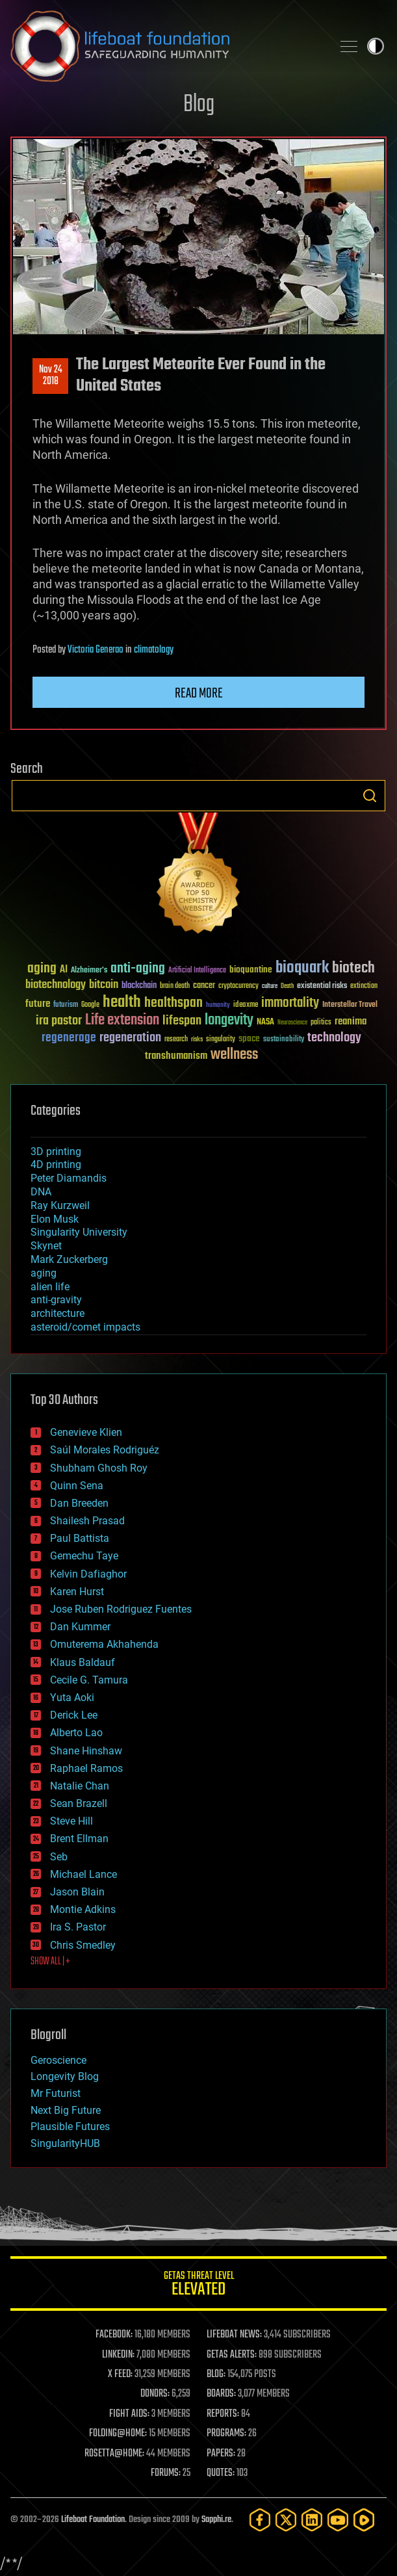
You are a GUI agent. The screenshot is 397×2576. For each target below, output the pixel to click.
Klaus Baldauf (82, 1662)
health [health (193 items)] (122, 1002)
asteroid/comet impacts (85, 1327)
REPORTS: (223, 2414)
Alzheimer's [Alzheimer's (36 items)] (89, 971)
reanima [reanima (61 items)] (350, 1021)
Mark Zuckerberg (69, 1259)
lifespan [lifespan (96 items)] (181, 1020)
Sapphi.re (216, 2519)
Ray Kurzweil (60, 1205)
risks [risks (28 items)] (197, 1039)
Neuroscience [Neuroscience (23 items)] (292, 1023)
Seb (59, 1857)
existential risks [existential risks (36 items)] (322, 986)
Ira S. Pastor (78, 1927)
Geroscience (58, 2060)
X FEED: (120, 2374)
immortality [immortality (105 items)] (290, 1003)
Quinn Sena (76, 1485)
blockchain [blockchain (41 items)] (139, 986)
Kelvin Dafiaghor (88, 1574)
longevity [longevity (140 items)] (229, 1020)
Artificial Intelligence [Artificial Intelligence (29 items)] (197, 971)
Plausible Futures (70, 2126)
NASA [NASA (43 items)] (265, 1022)
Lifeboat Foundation (93, 2519)
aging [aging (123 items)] (42, 969)
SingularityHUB (65, 2143)
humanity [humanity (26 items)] (218, 1005)
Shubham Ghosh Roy (98, 1468)
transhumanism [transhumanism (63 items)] (176, 1056)
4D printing (56, 1164)
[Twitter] (285, 2519)
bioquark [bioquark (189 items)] (302, 968)
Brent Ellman (79, 1838)
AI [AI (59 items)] (64, 970)
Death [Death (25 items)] (287, 986)
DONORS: (155, 2394)
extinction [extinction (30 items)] (364, 986)
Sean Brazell (78, 1803)
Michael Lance (83, 1874)
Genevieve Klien (86, 1432)
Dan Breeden (79, 1503)
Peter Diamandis (69, 1178)
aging (44, 1273)
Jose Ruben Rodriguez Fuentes (121, 1609)
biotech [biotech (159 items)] (353, 968)
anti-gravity (56, 1300)
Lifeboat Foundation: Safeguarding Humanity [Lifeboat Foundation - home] (166, 46)
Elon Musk (55, 1219)
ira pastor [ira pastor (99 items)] (59, 1020)
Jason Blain (77, 1892)
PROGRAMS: (226, 2433)
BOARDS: (221, 2394)
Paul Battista (79, 1538)
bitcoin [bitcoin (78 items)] (103, 985)
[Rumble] (363, 2519)
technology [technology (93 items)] (334, 1038)
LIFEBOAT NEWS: (234, 2334)
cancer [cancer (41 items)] (204, 986)
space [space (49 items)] (249, 1038)
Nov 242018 (50, 375)
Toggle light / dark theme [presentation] (375, 46)
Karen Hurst (77, 1591)
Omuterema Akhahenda (104, 1644)
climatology (153, 650)
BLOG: (216, 2374)
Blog (198, 105)
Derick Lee (73, 1715)
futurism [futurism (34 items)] (65, 1005)
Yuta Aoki (72, 1697)
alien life (50, 1287)
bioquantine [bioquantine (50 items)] (250, 969)
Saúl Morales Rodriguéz (104, 1450)
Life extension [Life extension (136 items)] (122, 1020)
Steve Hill (71, 1821)
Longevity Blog (65, 2076)
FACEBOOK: (114, 2334)
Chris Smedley (83, 1945)
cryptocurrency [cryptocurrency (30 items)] (238, 986)
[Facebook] (260, 2519)
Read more (199, 694)
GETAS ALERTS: (232, 2355)
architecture (57, 1313)
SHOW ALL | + (50, 1961)
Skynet (46, 1246)
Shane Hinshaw (86, 1751)
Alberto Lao (76, 1732)
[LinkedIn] (311, 2519)
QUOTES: (221, 2473)
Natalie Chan (79, 1786)
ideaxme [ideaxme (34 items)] (245, 1005)
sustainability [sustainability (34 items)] (283, 1040)
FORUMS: (166, 2473)
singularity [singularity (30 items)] (220, 1039)
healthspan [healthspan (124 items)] (173, 1003)
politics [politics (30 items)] (321, 1023)
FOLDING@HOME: (118, 2433)
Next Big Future (66, 2110)
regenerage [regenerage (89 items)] (69, 1038)
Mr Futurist (56, 2093)
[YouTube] (337, 2519)
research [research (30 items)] (176, 1039)
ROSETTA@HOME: (114, 2453)
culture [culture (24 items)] (269, 986)
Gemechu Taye (84, 1556)
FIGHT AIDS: (129, 2414)
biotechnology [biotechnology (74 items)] (55, 985)
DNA (41, 1192)
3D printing (56, 1151)
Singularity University (79, 1232)
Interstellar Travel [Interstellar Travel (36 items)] (350, 1005)
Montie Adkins (83, 1909)
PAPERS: (221, 2453)
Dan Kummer (80, 1626)
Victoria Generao (95, 650)
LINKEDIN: (118, 2355)
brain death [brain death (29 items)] (175, 986)
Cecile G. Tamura (89, 1680)
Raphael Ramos (86, 1768)
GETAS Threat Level (198, 2286)
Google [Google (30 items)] (90, 1005)
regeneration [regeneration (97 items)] (130, 1037)
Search (369, 795)
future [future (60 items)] (37, 1004)
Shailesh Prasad (87, 1521)
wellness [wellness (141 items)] (234, 1055)
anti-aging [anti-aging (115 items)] (137, 969)
